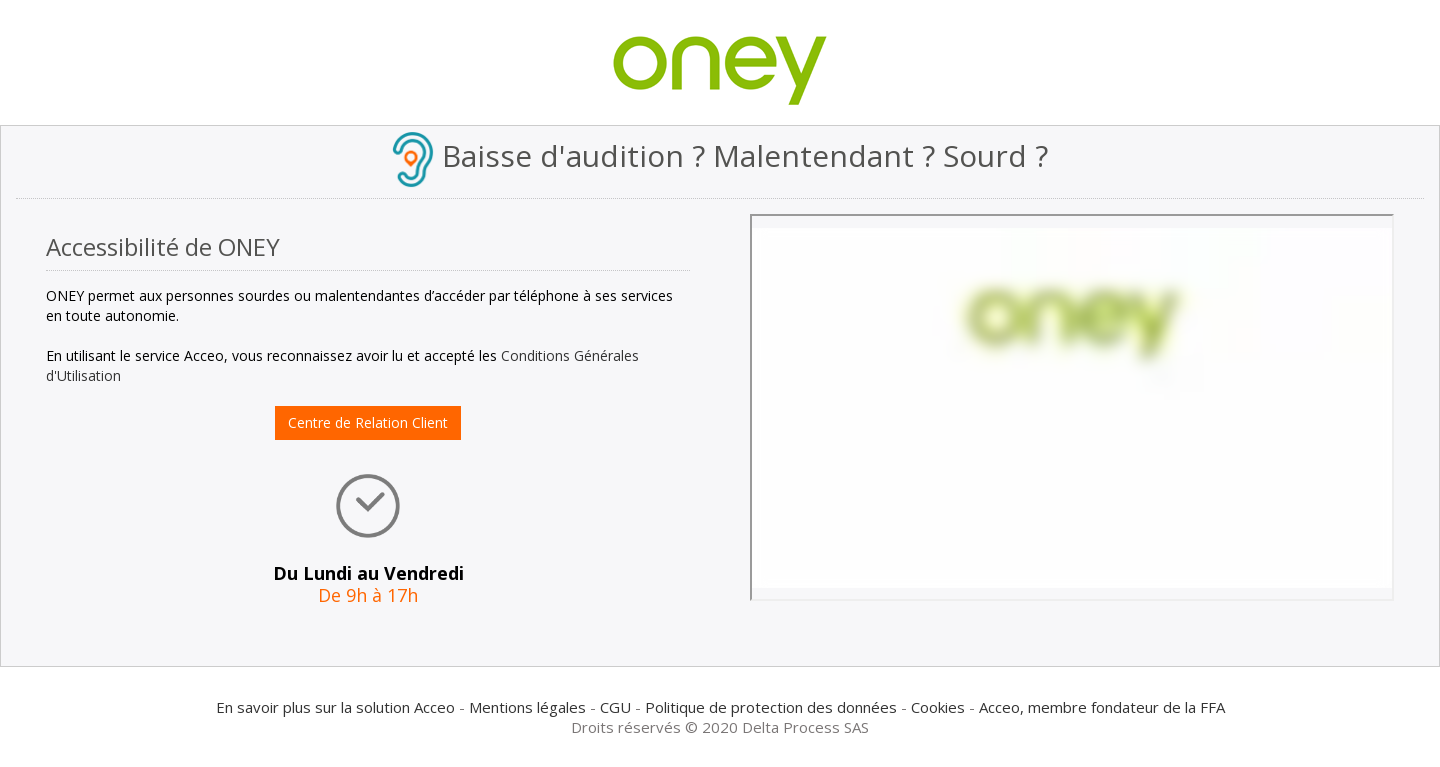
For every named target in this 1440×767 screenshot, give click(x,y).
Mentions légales (527, 707)
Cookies (938, 707)
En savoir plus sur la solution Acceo (335, 707)
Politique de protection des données (771, 707)
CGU (615, 707)
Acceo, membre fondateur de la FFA (1102, 707)
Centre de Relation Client (368, 422)
